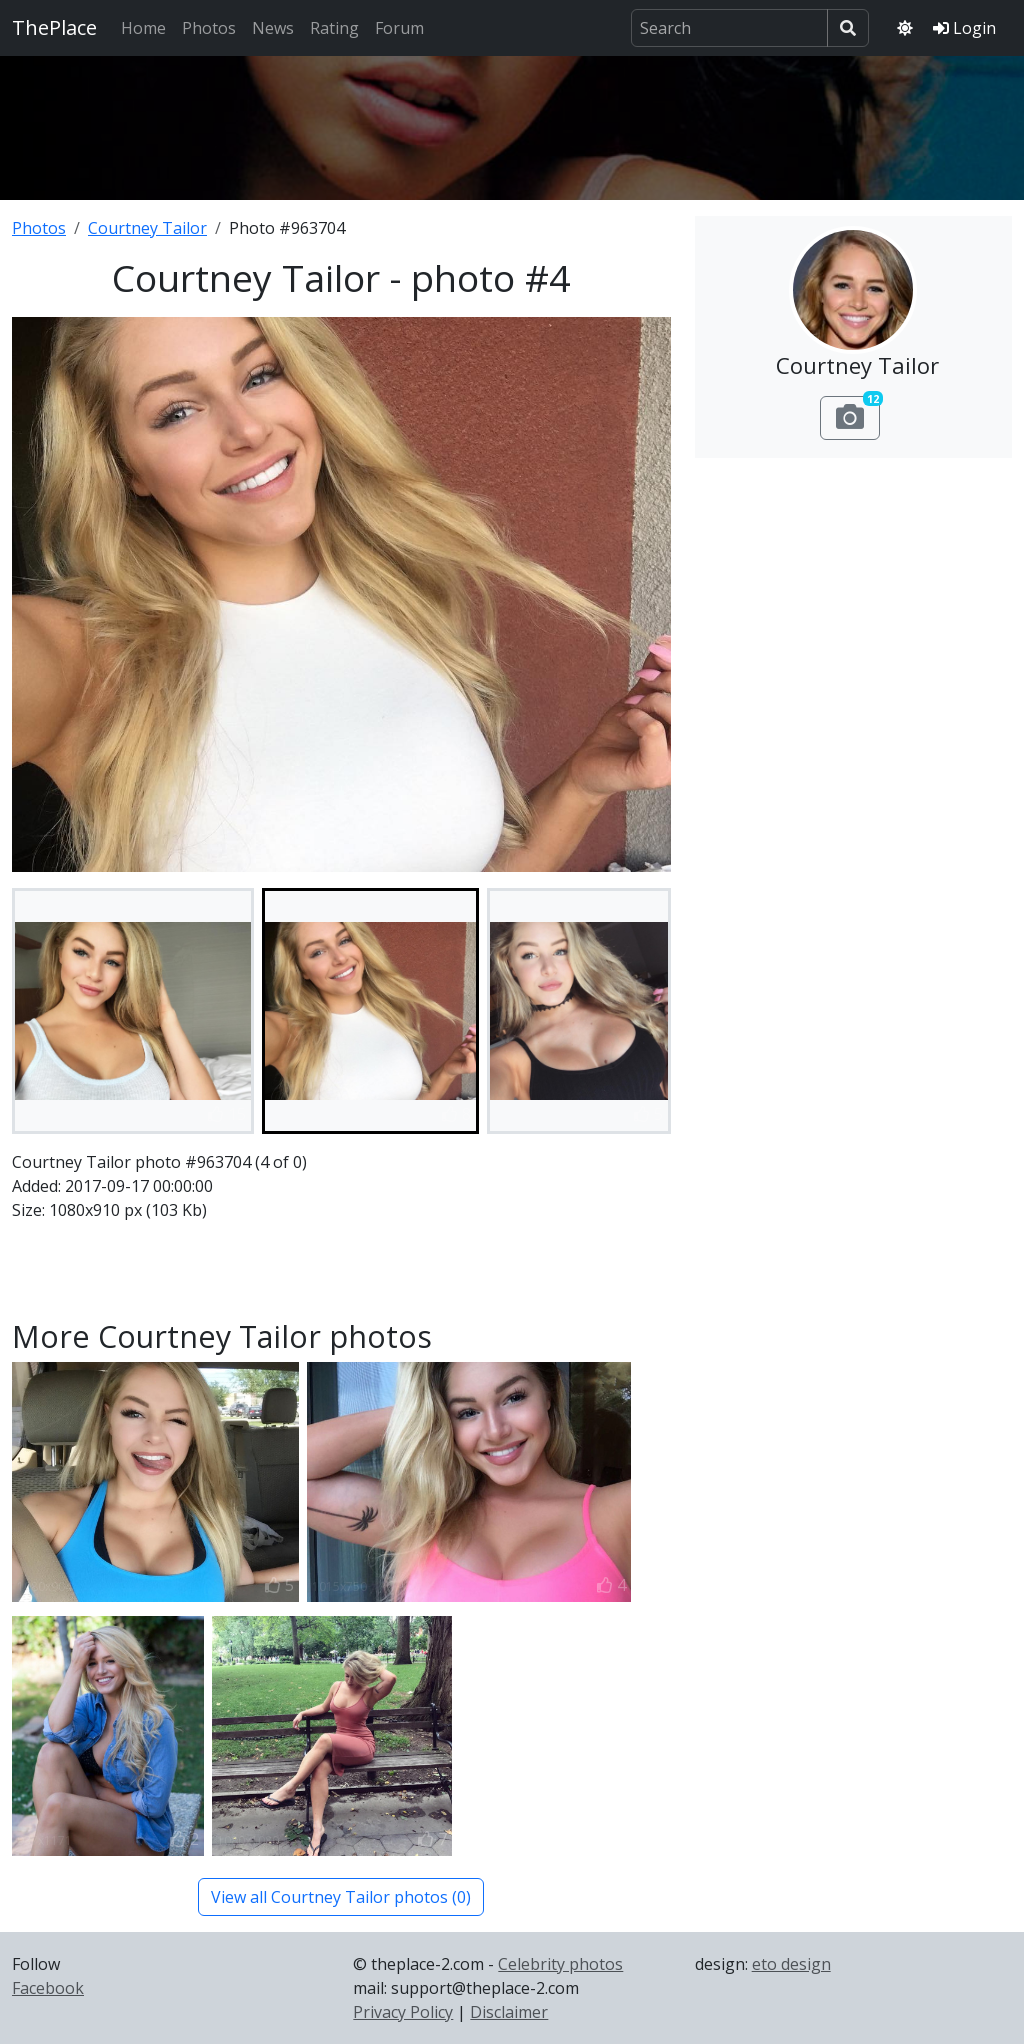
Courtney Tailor (147, 228)
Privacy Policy (403, 2012)
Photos (209, 28)
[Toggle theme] (905, 28)
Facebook (48, 1988)
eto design (791, 1964)
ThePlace (54, 27)
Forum (399, 28)
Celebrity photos (560, 1964)
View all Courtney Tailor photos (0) (341, 1897)
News (273, 28)
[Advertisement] (512, 125)
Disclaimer (509, 2012)
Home (143, 28)
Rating (334, 28)
